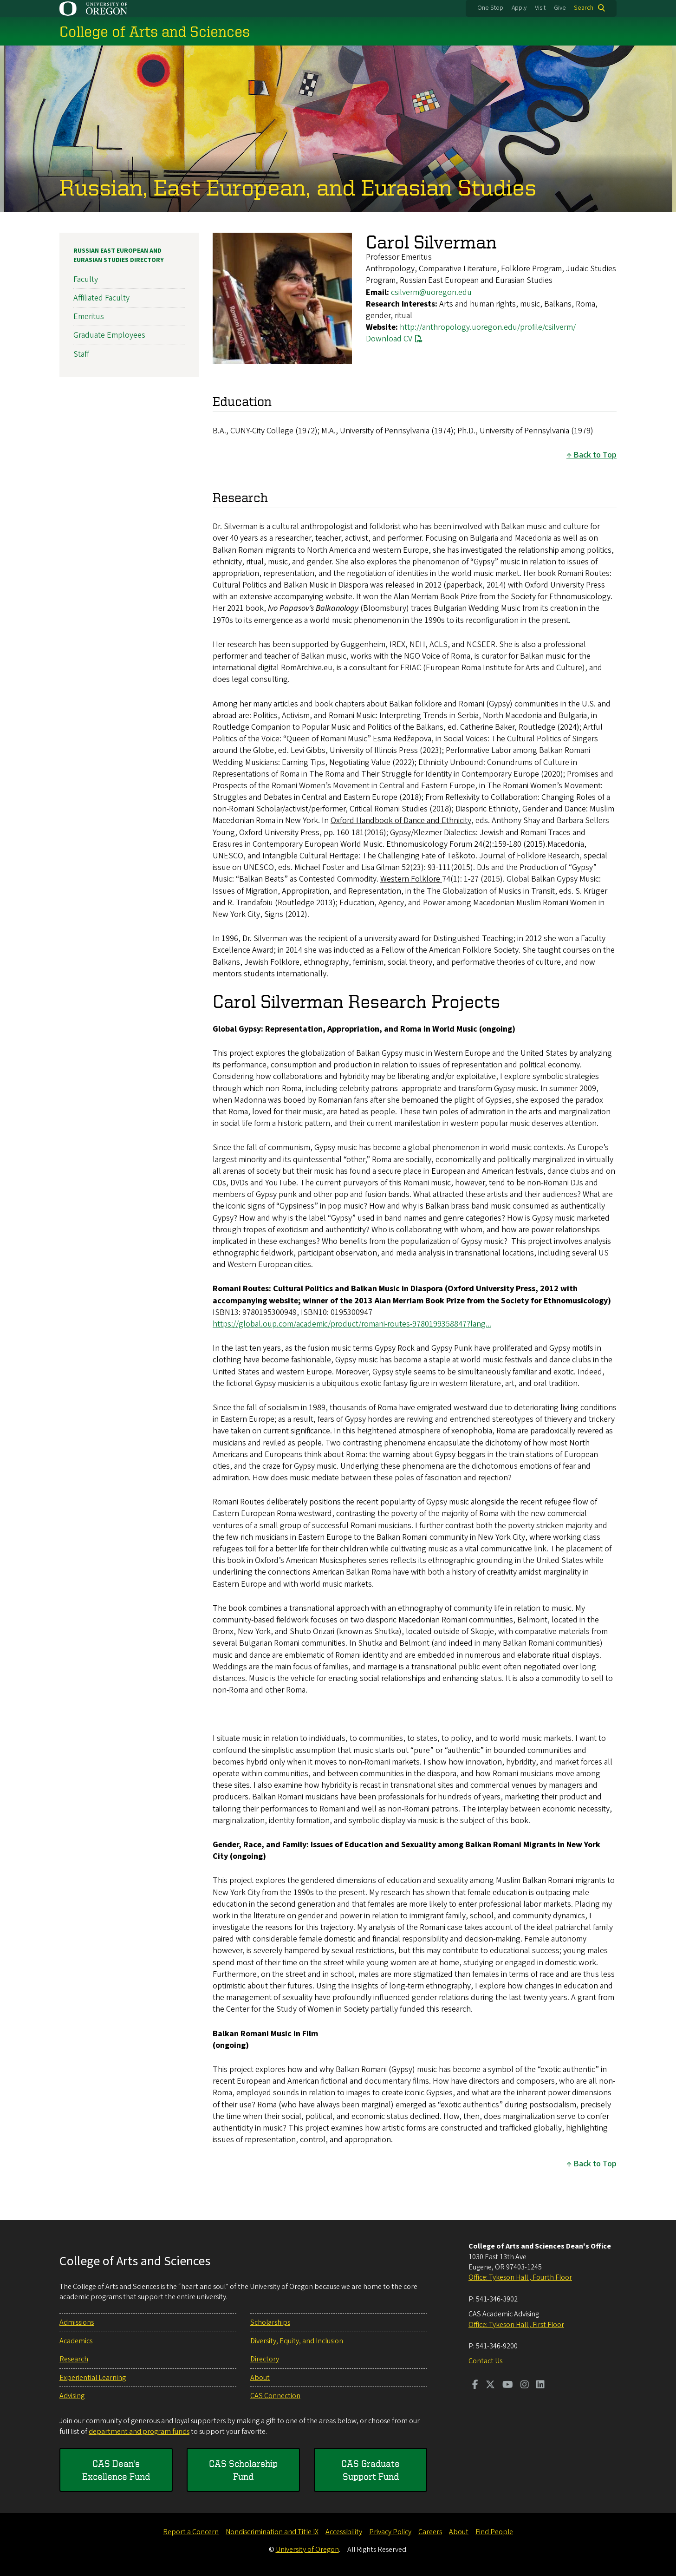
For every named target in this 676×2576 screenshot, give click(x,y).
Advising (71, 2396)
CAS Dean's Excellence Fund (116, 2470)
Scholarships (270, 2322)
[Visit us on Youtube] (508, 2385)
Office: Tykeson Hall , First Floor (516, 2325)
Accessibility (343, 2532)
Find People (494, 2532)
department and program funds (139, 2431)
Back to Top (595, 455)
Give (560, 8)
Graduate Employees (109, 335)
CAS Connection (275, 2396)
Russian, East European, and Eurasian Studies (297, 187)
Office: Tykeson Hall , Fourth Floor (520, 2277)
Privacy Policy (390, 2532)
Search (583, 8)
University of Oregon (307, 2549)
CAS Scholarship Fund (243, 2470)
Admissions (76, 2322)
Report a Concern (191, 2532)
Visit (540, 8)
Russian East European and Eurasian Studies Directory (118, 255)
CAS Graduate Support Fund (370, 2470)
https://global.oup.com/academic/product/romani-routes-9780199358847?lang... (352, 1324)
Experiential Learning (92, 2378)
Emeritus (88, 316)
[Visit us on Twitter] (490, 2385)
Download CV (389, 339)
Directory (264, 2359)
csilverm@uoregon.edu (431, 292)
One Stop (490, 8)
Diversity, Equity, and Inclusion (296, 2341)
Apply (519, 8)
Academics (75, 2341)
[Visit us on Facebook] (475, 2385)
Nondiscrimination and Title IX (272, 2532)
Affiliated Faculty (101, 298)
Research (73, 2359)
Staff (81, 354)
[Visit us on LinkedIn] (540, 2385)
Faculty (85, 279)
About (260, 2378)
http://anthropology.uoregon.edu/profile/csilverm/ (488, 327)
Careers (430, 2532)
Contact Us (485, 2361)
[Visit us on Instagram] (525, 2385)
